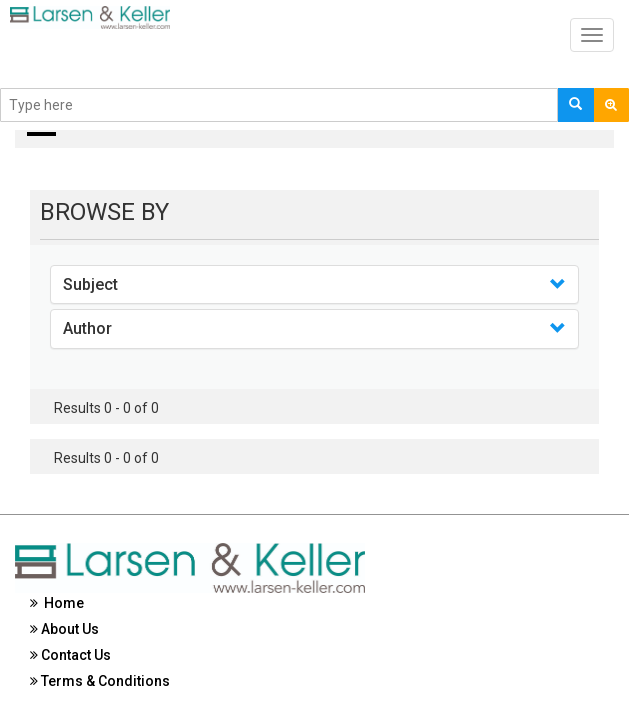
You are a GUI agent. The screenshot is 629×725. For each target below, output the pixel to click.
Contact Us (70, 655)
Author (87, 328)
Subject (90, 284)
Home (57, 603)
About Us (64, 629)
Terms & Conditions (100, 681)
